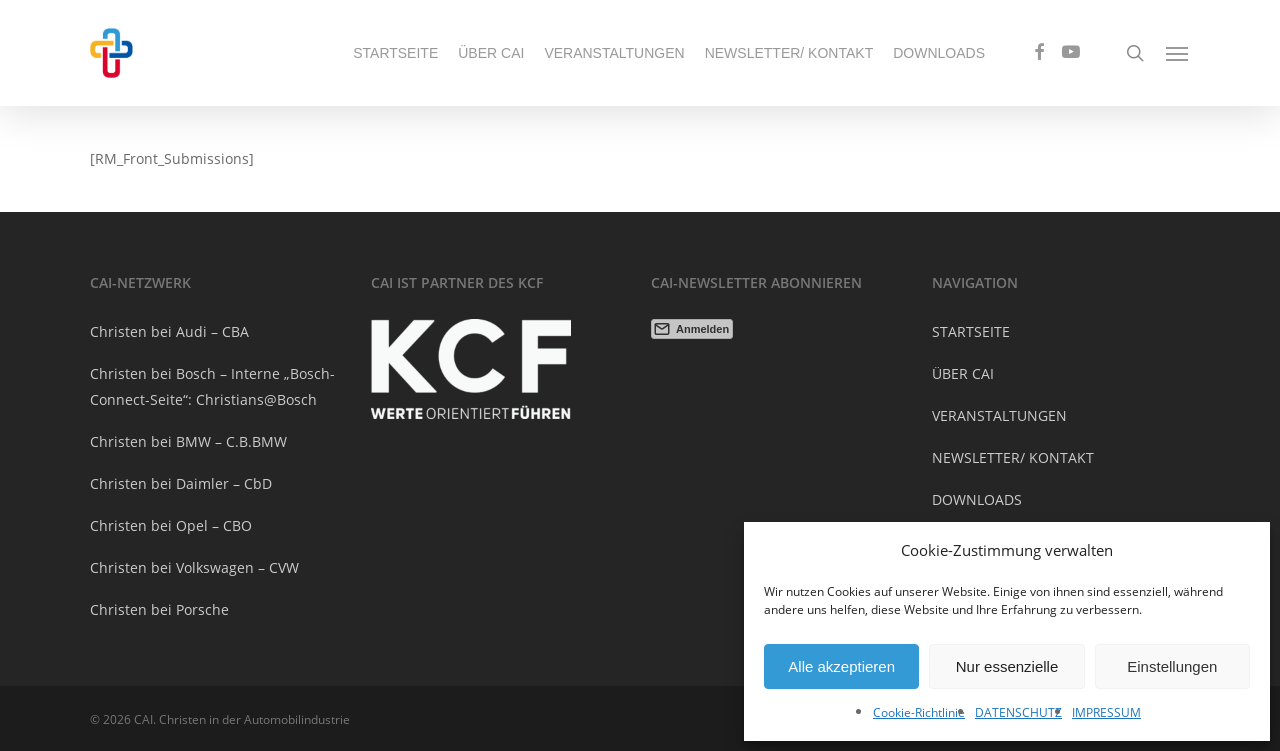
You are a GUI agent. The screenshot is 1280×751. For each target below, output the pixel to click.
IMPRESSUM (1106, 712)
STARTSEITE (971, 331)
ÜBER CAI (963, 373)
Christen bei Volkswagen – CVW (194, 567)
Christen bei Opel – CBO (171, 525)
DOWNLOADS (977, 499)
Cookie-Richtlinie (919, 712)
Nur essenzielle (1007, 666)
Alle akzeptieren (841, 666)
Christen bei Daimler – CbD (181, 483)
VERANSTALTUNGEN (999, 415)
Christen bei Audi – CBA (169, 331)
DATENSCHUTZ (1018, 712)
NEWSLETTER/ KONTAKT (1013, 457)
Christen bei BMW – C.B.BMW (188, 441)
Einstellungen (1172, 666)
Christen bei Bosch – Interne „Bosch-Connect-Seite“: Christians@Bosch (212, 386)
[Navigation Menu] (1178, 53)
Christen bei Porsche (159, 609)
